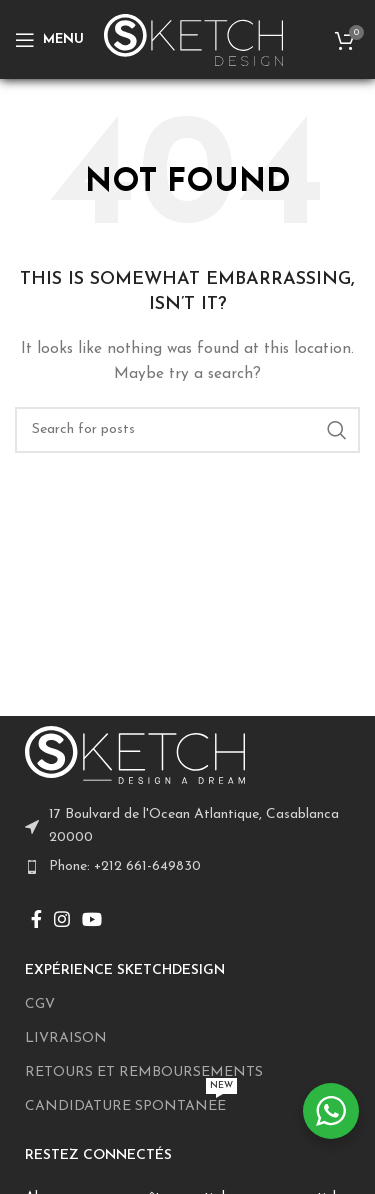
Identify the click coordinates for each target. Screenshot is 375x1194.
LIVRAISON (66, 1038)
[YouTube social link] (92, 919)
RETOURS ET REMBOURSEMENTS (144, 1072)
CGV (40, 1004)
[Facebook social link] (36, 919)
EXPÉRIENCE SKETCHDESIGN (125, 970)
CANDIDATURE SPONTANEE (131, 1102)
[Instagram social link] (62, 919)
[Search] (187, 430)
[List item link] (187, 867)
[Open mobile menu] (49, 40)
